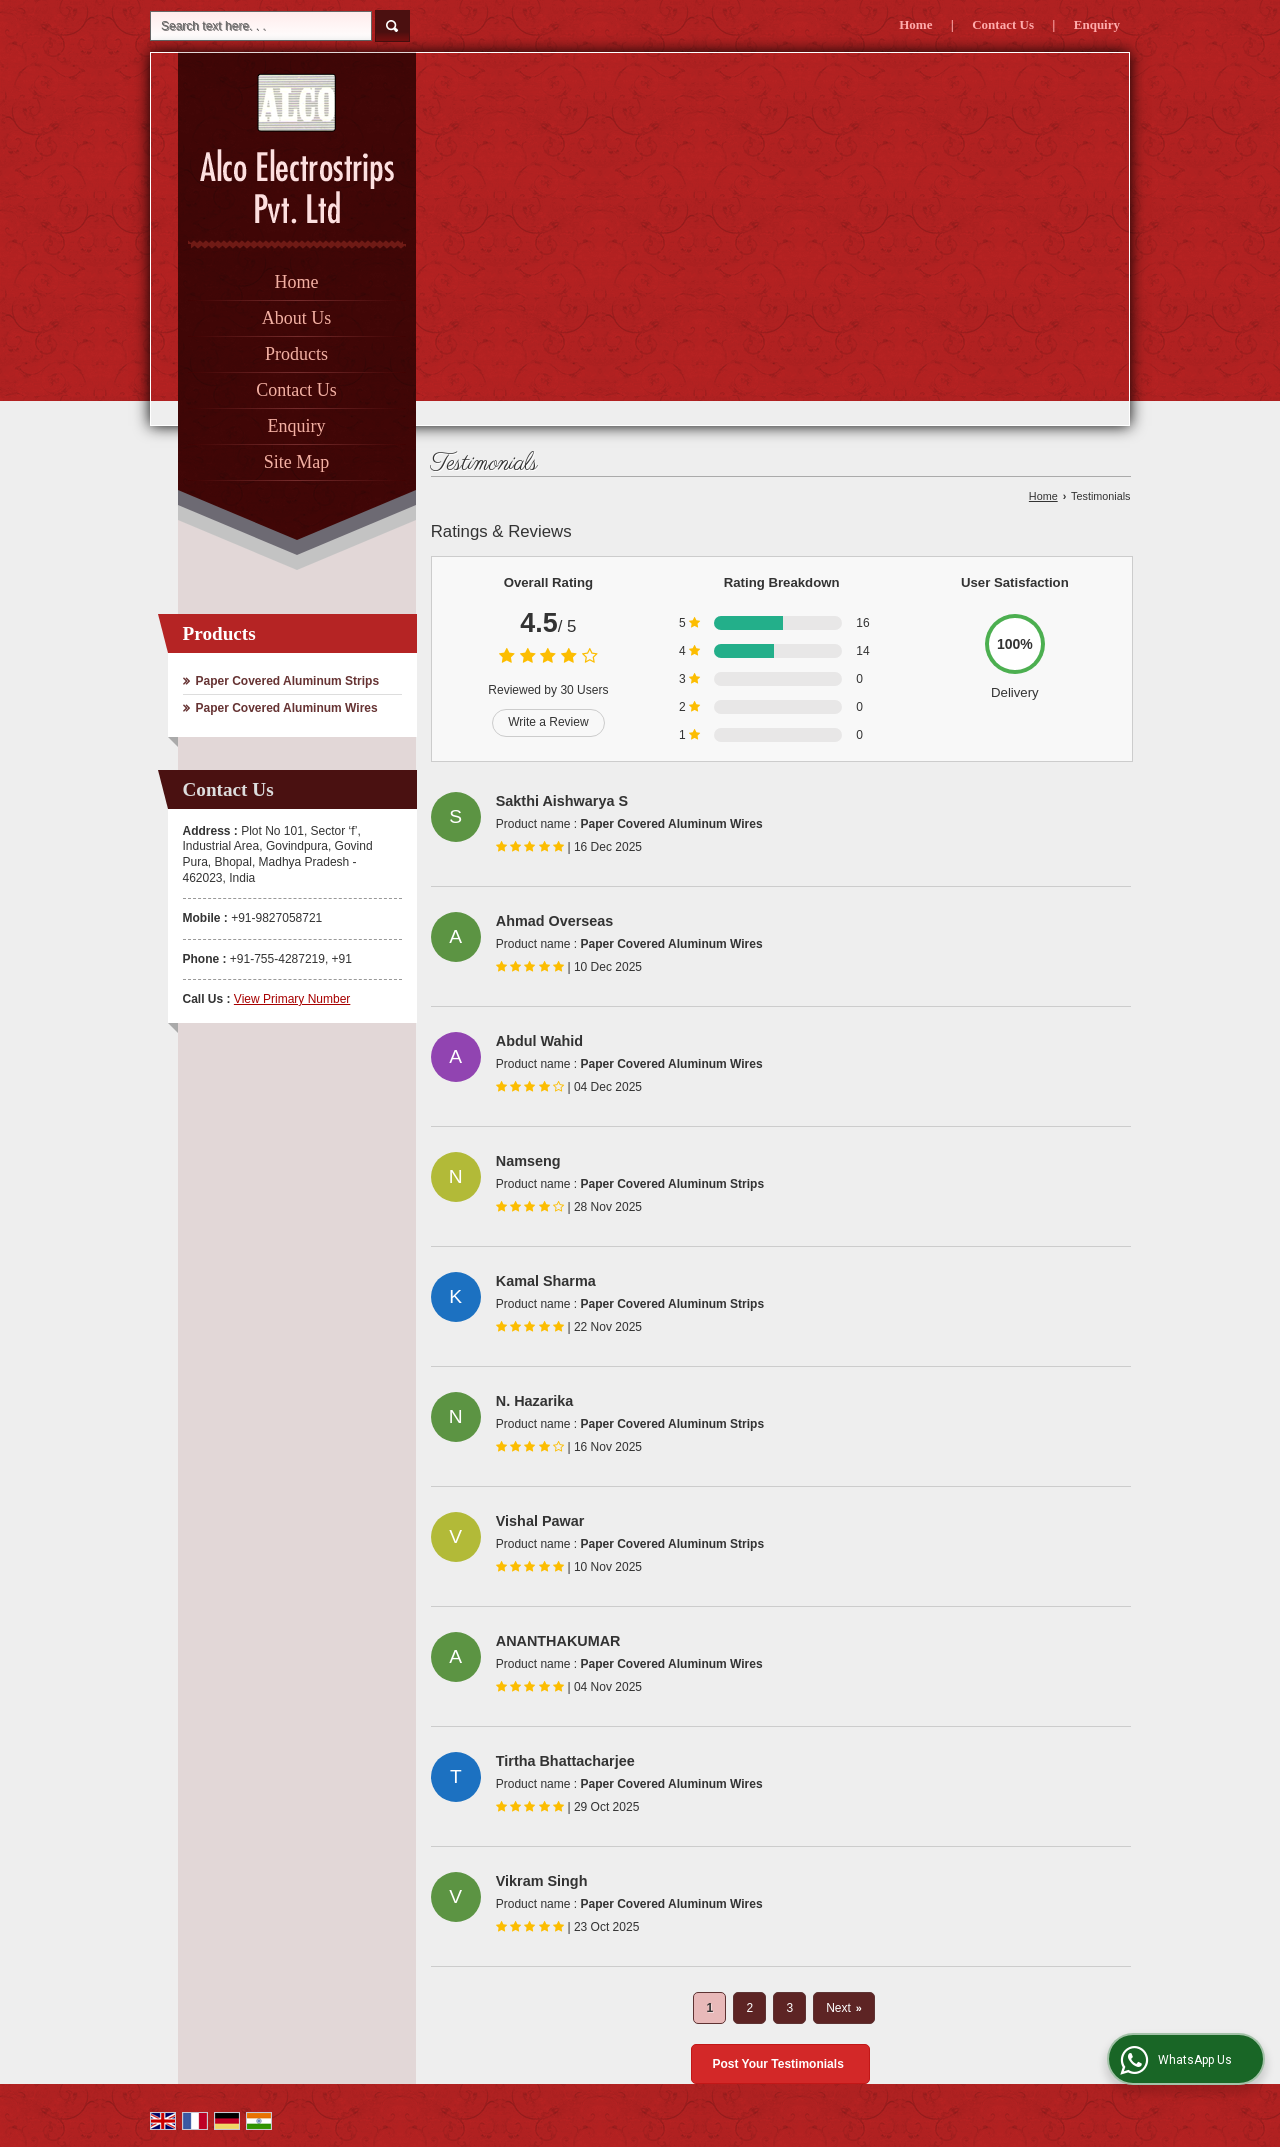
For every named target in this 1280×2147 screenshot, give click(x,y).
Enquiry (1097, 24)
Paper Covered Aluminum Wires (287, 708)
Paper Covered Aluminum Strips (288, 681)
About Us (297, 318)
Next (844, 2008)
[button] (292, 999)
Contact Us (1003, 24)
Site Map (297, 462)
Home (915, 24)
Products (296, 354)
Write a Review (548, 722)
